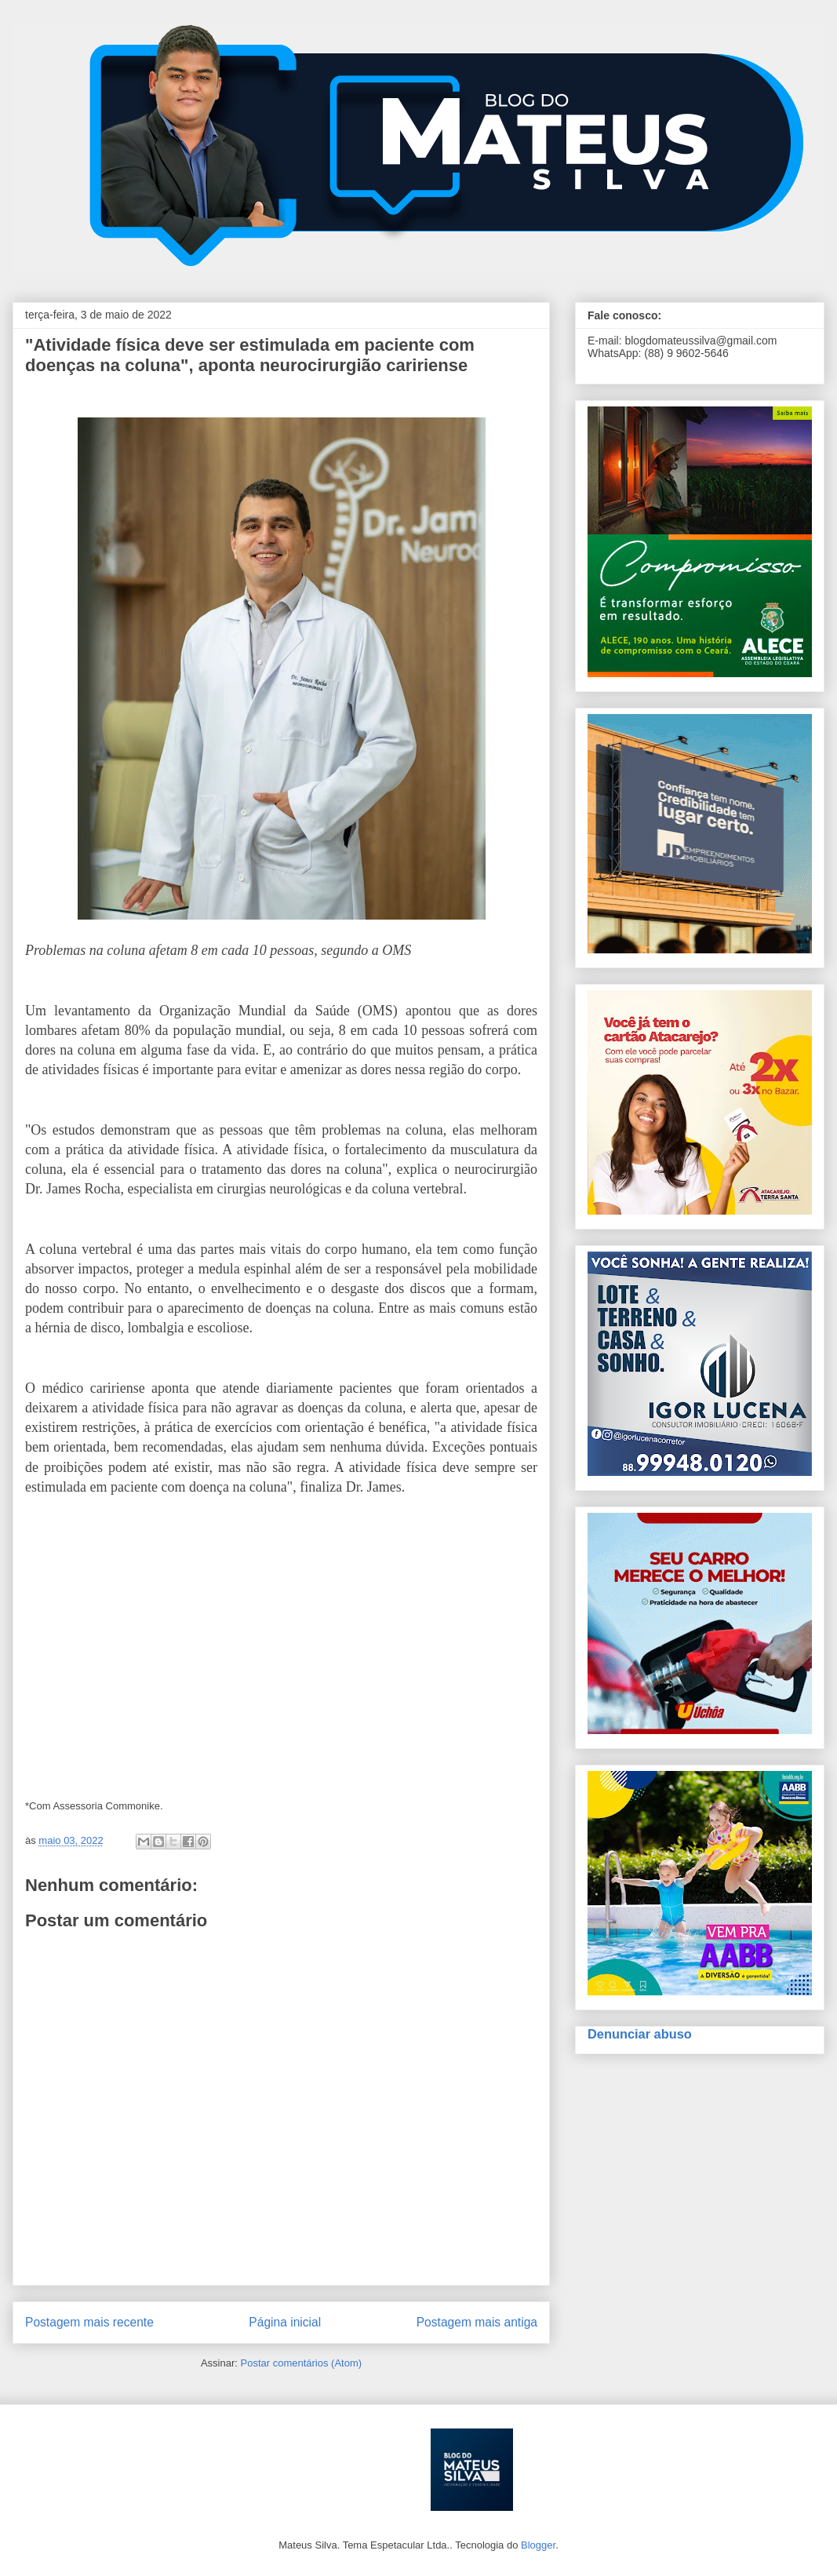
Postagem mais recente (89, 2322)
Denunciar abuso (640, 2034)
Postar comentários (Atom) (301, 2363)
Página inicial (285, 2322)
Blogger (538, 2545)
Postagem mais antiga (477, 2322)
